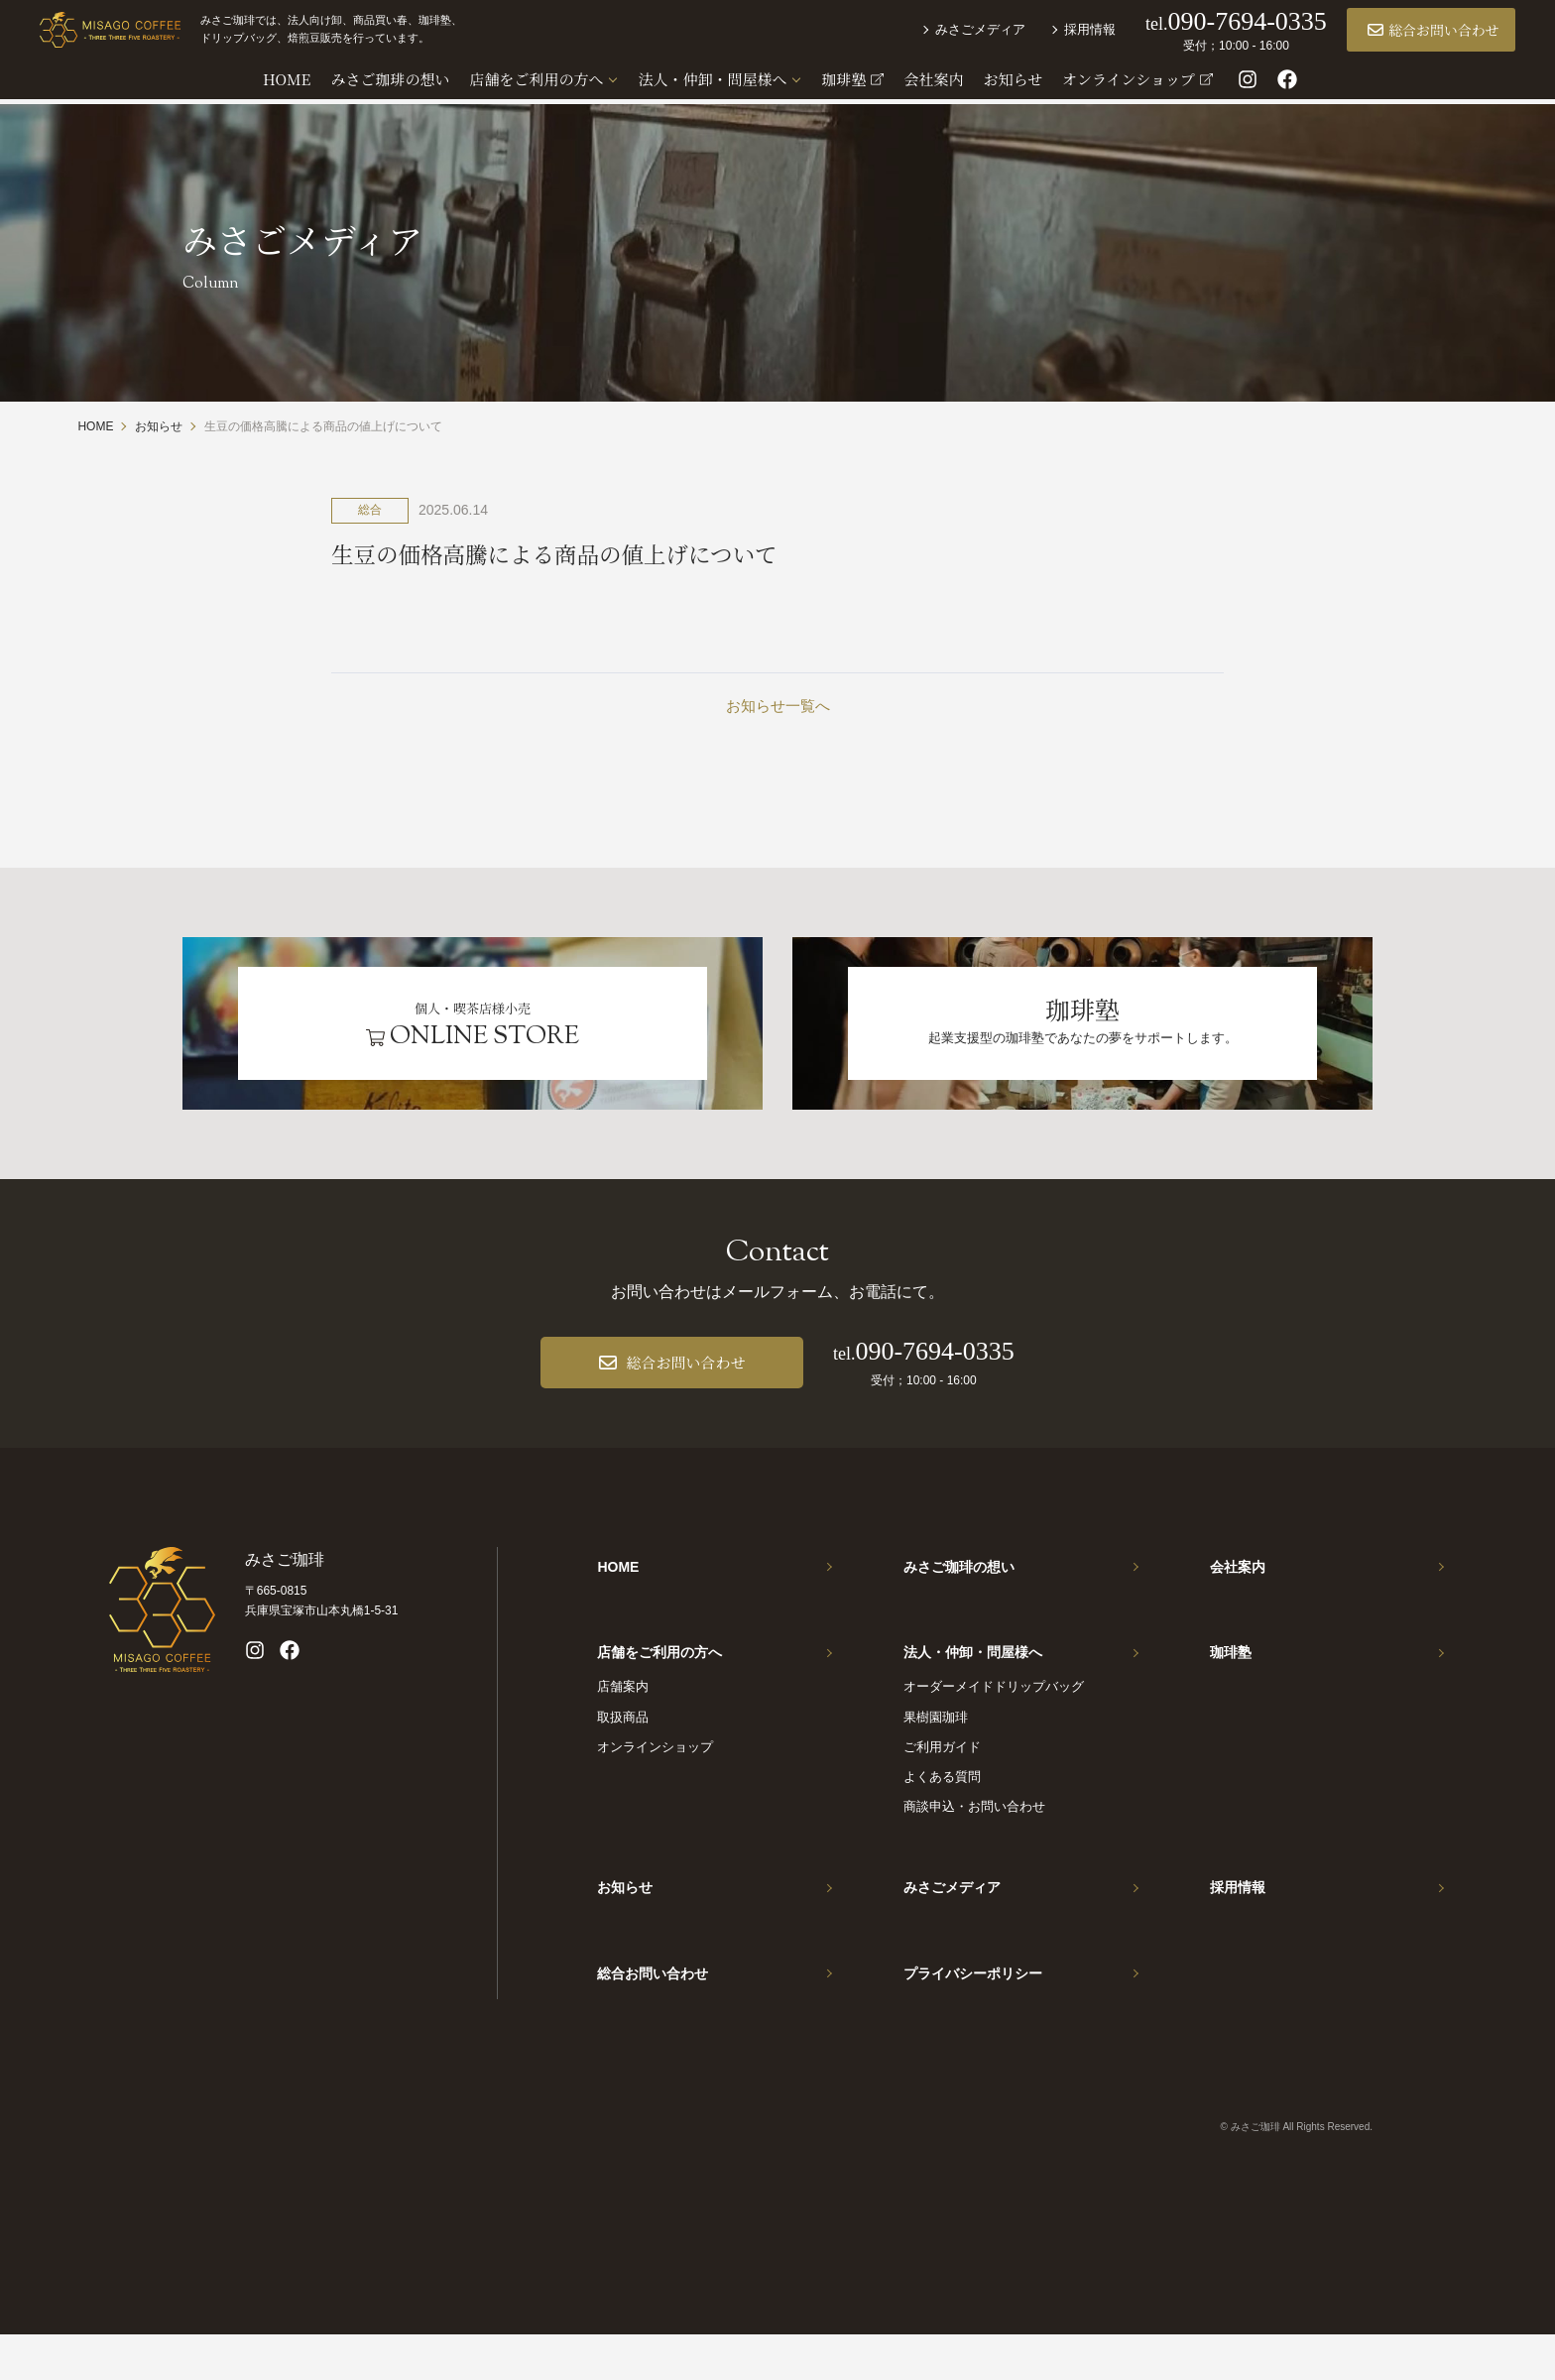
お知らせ (625, 1922)
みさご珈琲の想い (959, 1589)
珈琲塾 (1231, 1680)
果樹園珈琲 (935, 1750)
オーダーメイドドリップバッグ (993, 1721)
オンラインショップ (655, 1780)
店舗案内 (623, 1721)
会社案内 (1237, 1589)
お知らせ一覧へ (778, 706)
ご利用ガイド (942, 1780)
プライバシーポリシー (972, 2013)
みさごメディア (942, 32)
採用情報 (1052, 32)
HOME (618, 1589)
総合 (370, 510)
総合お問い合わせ (1396, 33)
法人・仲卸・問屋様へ (972, 1680)
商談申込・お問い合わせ (974, 1840)
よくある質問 (942, 1810)
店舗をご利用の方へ (659, 1680)
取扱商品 (623, 1750)
